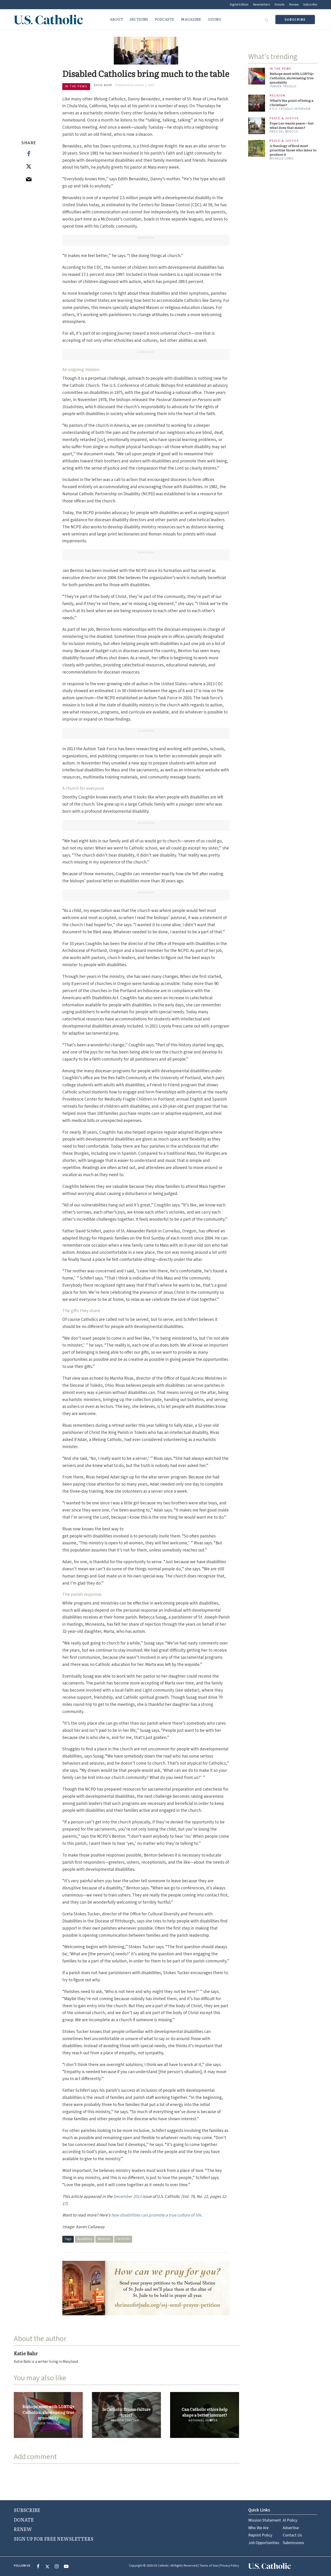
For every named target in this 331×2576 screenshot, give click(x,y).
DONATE (24, 2519)
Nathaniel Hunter (203, 2420)
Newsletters (261, 4)
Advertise (291, 2528)
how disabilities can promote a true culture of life (156, 2215)
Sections (139, 19)
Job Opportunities (263, 2543)
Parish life (123, 2239)
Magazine (191, 19)
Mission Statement (264, 2520)
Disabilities (84, 2239)
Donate (280, 4)
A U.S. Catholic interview (290, 109)
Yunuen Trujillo (46, 2423)
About (116, 19)
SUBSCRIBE (27, 2509)
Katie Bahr (103, 85)
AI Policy (290, 2520)
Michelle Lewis (281, 158)
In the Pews (76, 86)
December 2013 (127, 2197)
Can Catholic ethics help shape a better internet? (205, 2411)
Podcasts (164, 19)
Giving (214, 19)
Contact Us (292, 2535)
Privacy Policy (229, 2565)
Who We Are (258, 2528)
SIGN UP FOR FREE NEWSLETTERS (53, 2538)
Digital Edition (239, 4)
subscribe (295, 19)
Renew (294, 4)
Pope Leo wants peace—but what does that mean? (292, 125)
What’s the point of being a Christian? (291, 102)
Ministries (104, 2239)
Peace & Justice (284, 118)
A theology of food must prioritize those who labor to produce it (293, 150)
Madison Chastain (125, 2420)
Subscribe (310, 4)
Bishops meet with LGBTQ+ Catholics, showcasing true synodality (48, 2412)
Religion (277, 96)
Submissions (293, 2543)
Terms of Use (208, 2565)
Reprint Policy (260, 2535)
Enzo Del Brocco (284, 132)
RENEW (23, 2528)
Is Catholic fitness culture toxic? (126, 2411)
